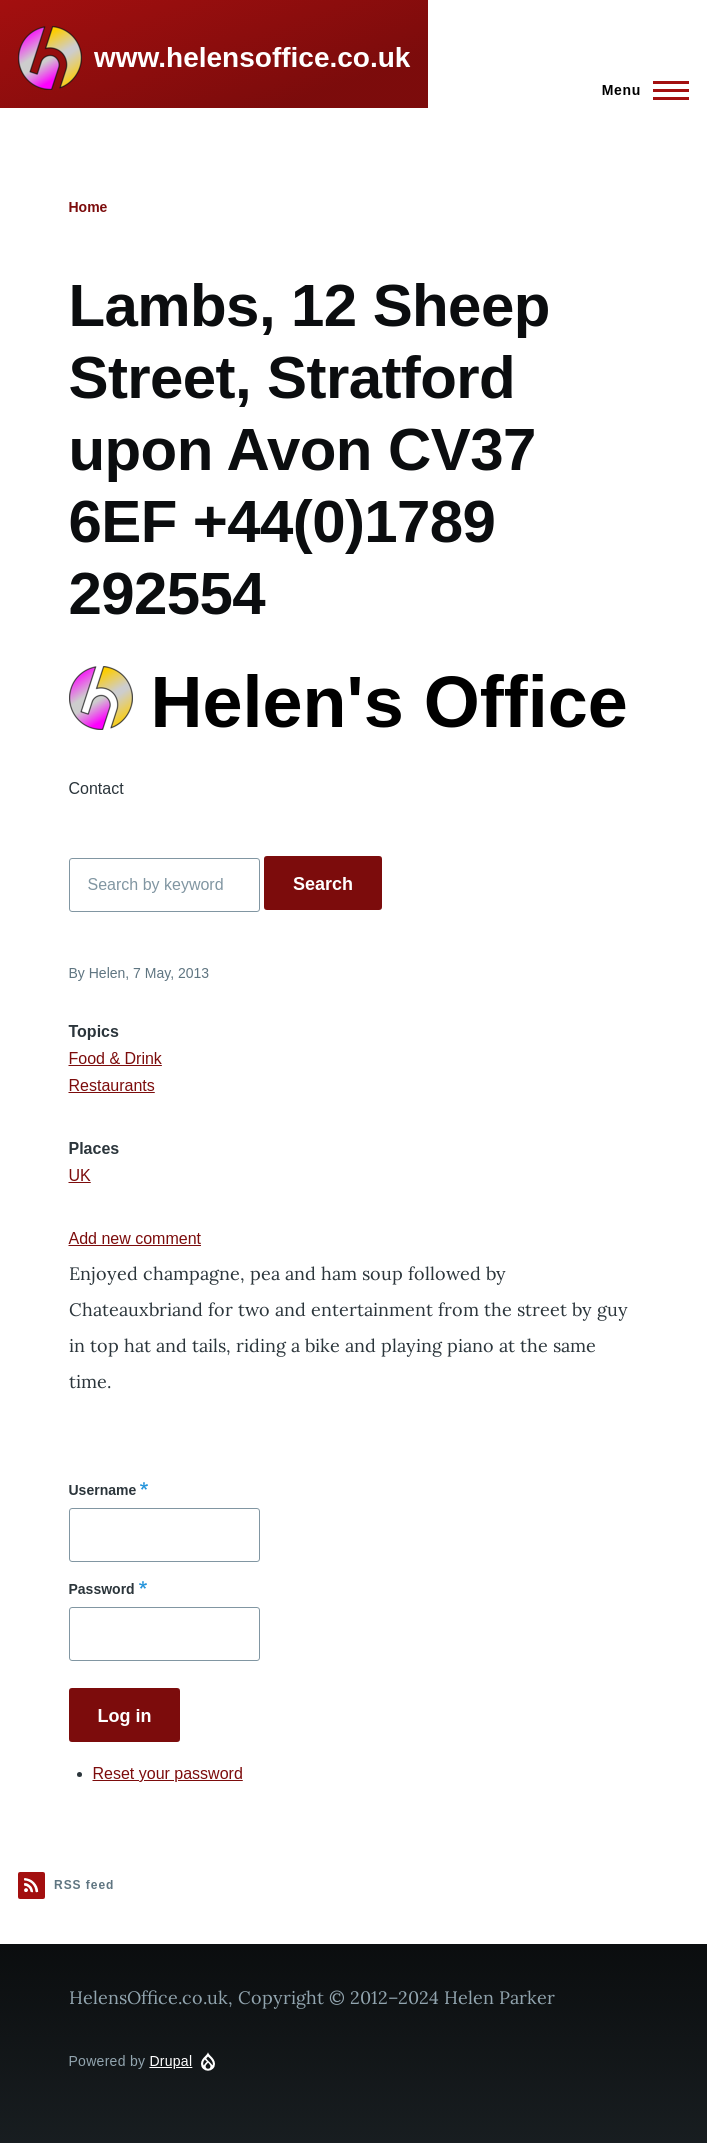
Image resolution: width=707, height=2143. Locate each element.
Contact (96, 788)
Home (88, 207)
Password (102, 1589)
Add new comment (135, 1238)
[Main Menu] (639, 90)
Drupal (170, 2061)
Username (103, 1490)
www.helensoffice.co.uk (252, 57)
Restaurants (112, 1085)
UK (80, 1175)
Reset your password (168, 1773)
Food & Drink (115, 1058)
